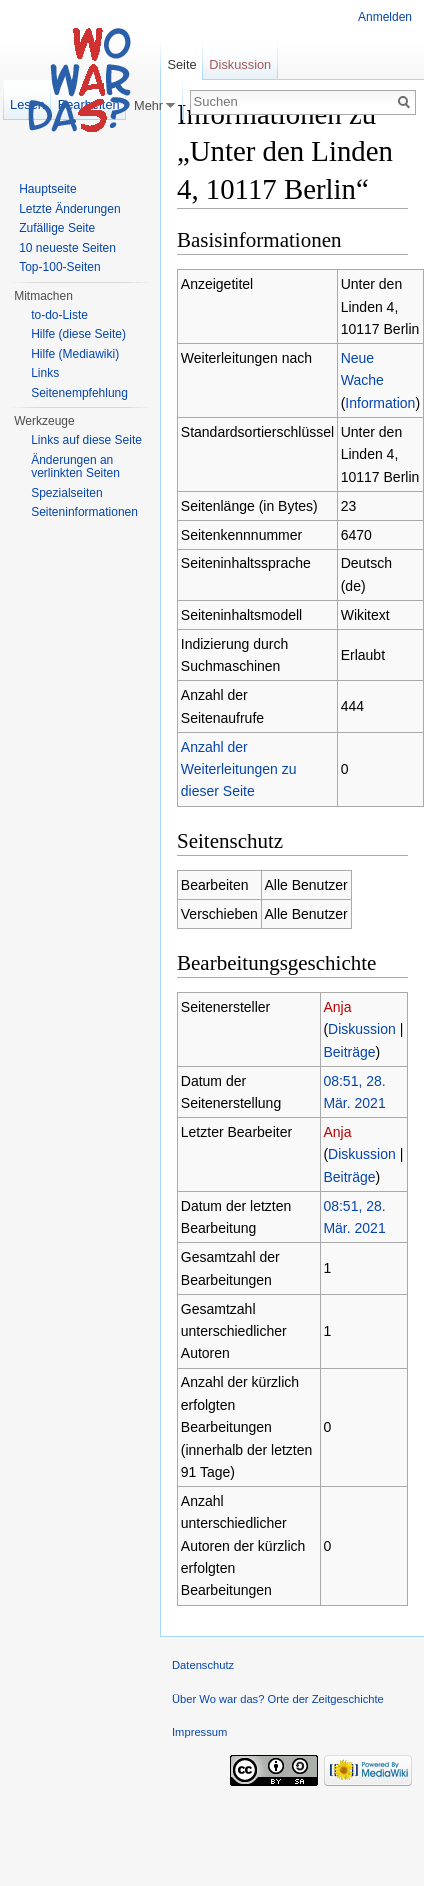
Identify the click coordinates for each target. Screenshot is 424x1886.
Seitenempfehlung (79, 393)
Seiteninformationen (84, 512)
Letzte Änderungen (69, 209)
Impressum (199, 1732)
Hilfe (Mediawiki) (75, 354)
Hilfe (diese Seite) (78, 334)
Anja (337, 1007)
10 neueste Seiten (67, 248)
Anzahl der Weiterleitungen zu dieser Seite (239, 769)
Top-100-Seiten (59, 267)
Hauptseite (47, 189)
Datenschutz (203, 1665)
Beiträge (349, 1052)
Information (380, 403)
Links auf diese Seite (86, 440)
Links (45, 373)
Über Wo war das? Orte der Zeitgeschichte (278, 1699)
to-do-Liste (59, 315)
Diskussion (362, 1029)
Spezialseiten (66, 493)
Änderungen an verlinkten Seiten (75, 467)
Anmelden (385, 17)
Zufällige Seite (57, 228)
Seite (181, 64)
